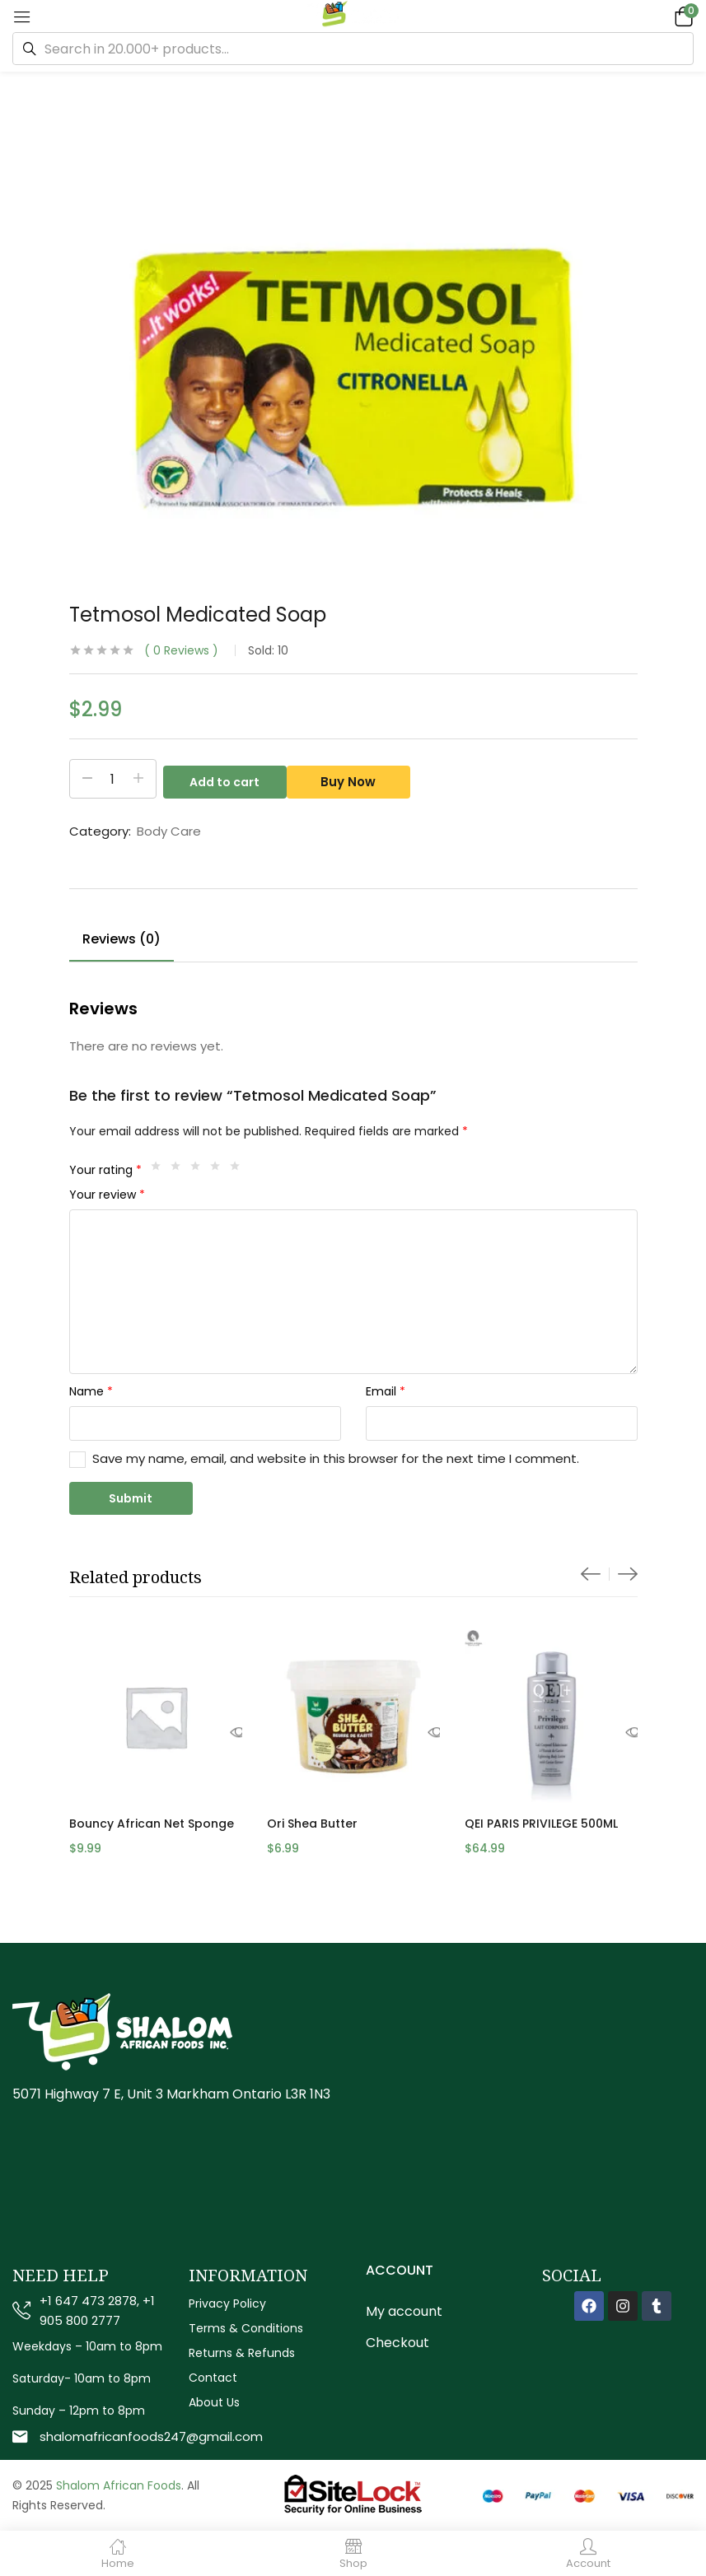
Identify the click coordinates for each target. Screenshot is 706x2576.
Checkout (397, 2342)
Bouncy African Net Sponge (151, 1823)
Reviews (181, 650)
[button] (681, 16)
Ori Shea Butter (312, 1823)
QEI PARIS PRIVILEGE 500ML (541, 1823)
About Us (214, 2402)
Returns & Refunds (242, 2353)
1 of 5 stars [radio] (160, 1170)
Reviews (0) (121, 938)
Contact (213, 2377)
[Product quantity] (112, 779)
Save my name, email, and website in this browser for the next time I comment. (335, 1458)
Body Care (169, 831)
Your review (107, 1194)
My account (404, 2311)
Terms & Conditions (246, 2328)
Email (385, 1391)
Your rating (105, 1170)
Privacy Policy (227, 2303)
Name (91, 1391)
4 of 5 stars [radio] (219, 1170)
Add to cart (224, 779)
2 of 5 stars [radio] (179, 1170)
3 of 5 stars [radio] (199, 1170)
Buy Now (355, 779)
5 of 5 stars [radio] (239, 1170)
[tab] (121, 942)
